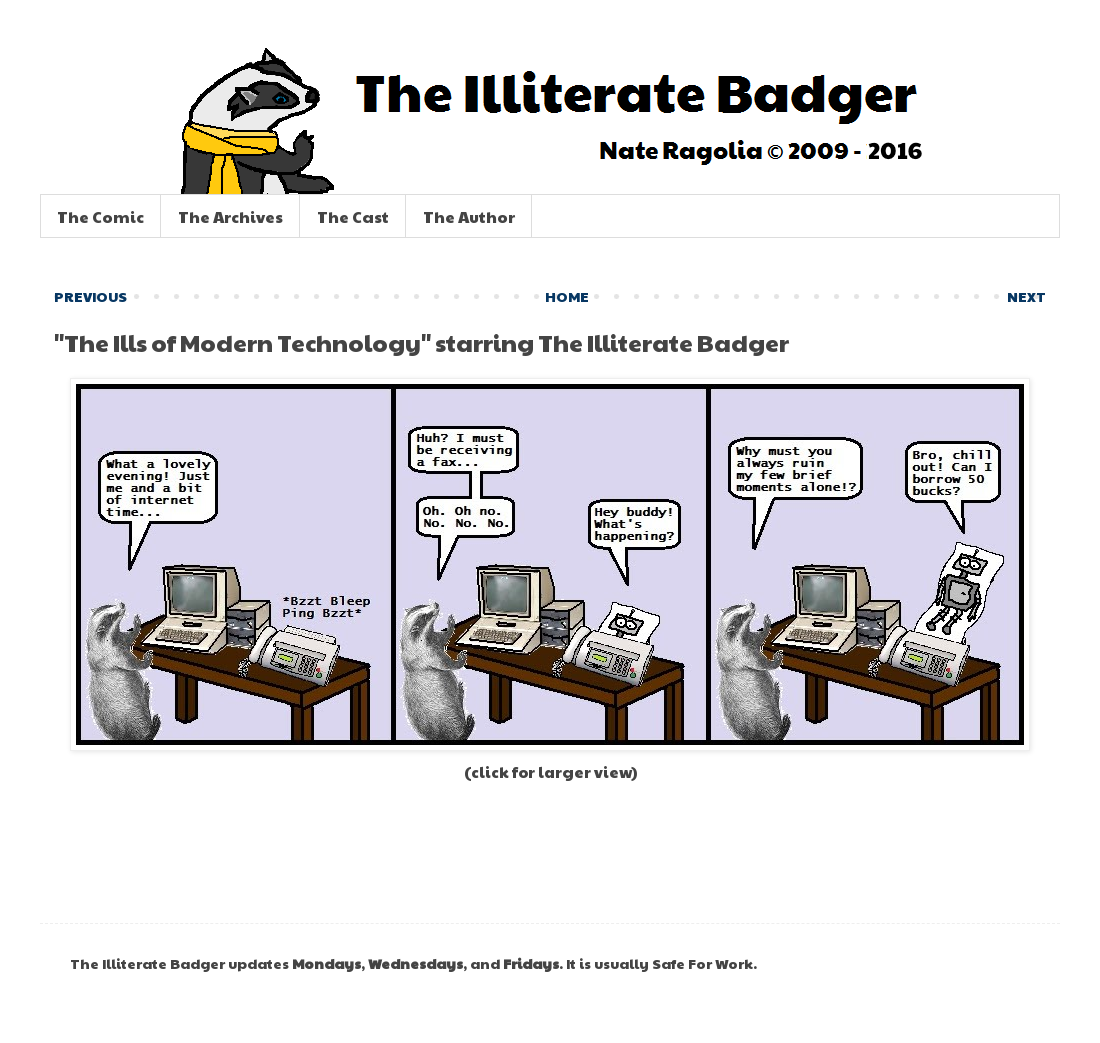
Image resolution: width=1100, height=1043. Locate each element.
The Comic (100, 216)
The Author (469, 216)
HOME (567, 296)
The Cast (353, 216)
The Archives (230, 216)
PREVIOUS (90, 296)
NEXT (1026, 296)
